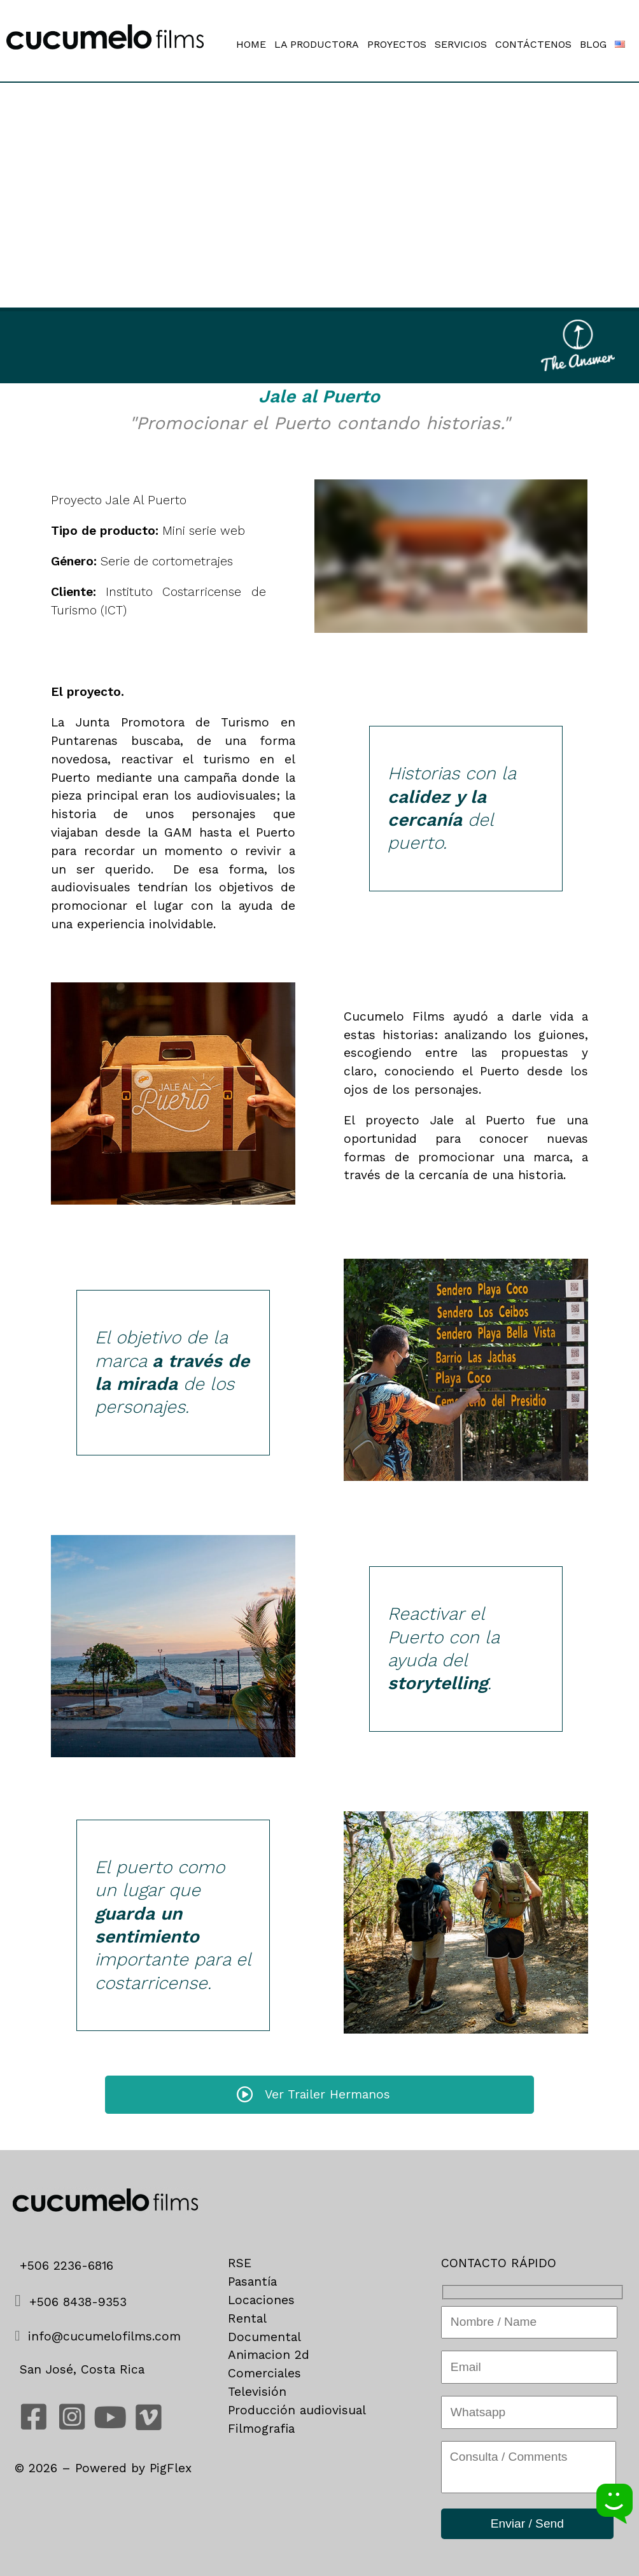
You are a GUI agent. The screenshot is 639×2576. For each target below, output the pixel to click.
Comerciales (264, 2373)
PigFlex (171, 2468)
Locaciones (261, 2300)
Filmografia (261, 2428)
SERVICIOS (461, 44)
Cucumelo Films (394, 1016)
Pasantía (252, 2281)
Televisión (257, 2391)
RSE (239, 2263)
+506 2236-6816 (71, 2265)
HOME (251, 44)
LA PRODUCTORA (316, 44)
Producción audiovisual (297, 2410)
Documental (264, 2337)
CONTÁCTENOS (533, 44)
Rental (247, 2318)
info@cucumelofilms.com (102, 2336)
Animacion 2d (268, 2354)
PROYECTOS (396, 44)
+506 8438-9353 (71, 2302)
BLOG (593, 44)
